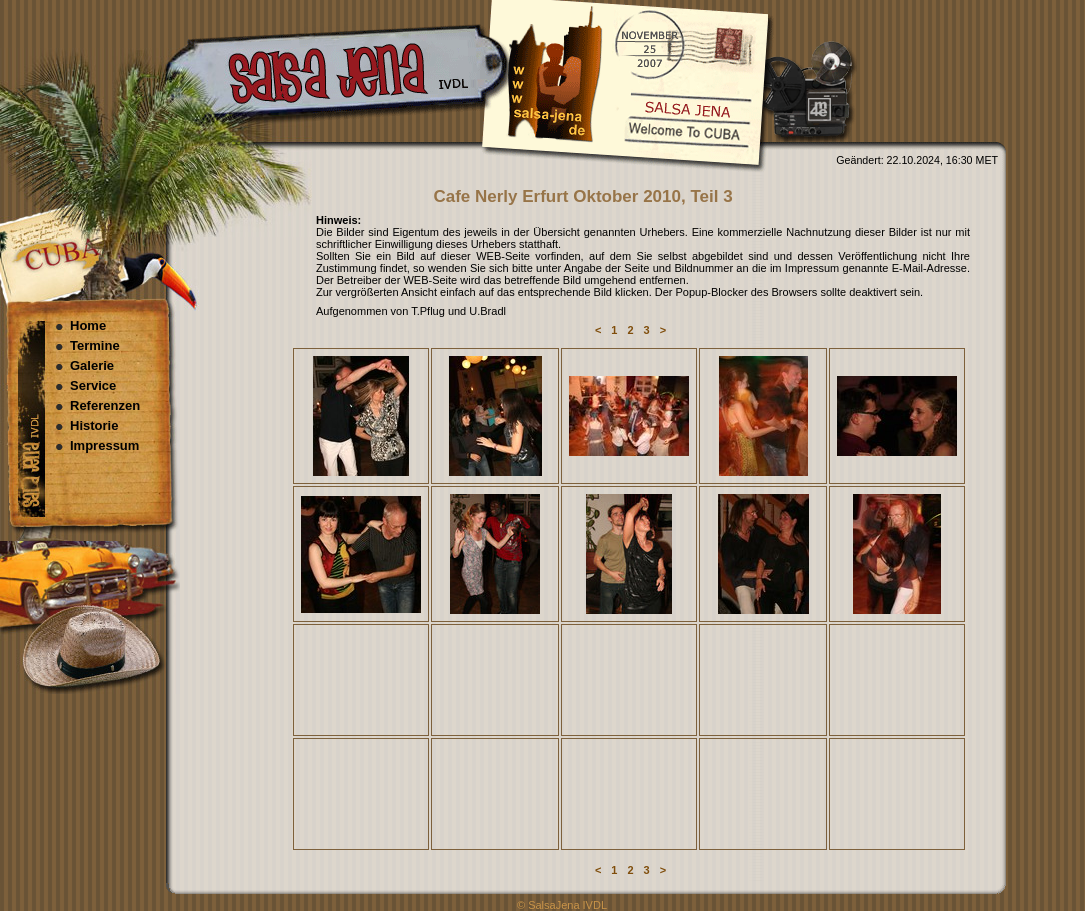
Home (88, 325)
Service (93, 385)
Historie (94, 425)
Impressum (104, 445)
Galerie (92, 365)
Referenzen (105, 405)
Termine (95, 345)
